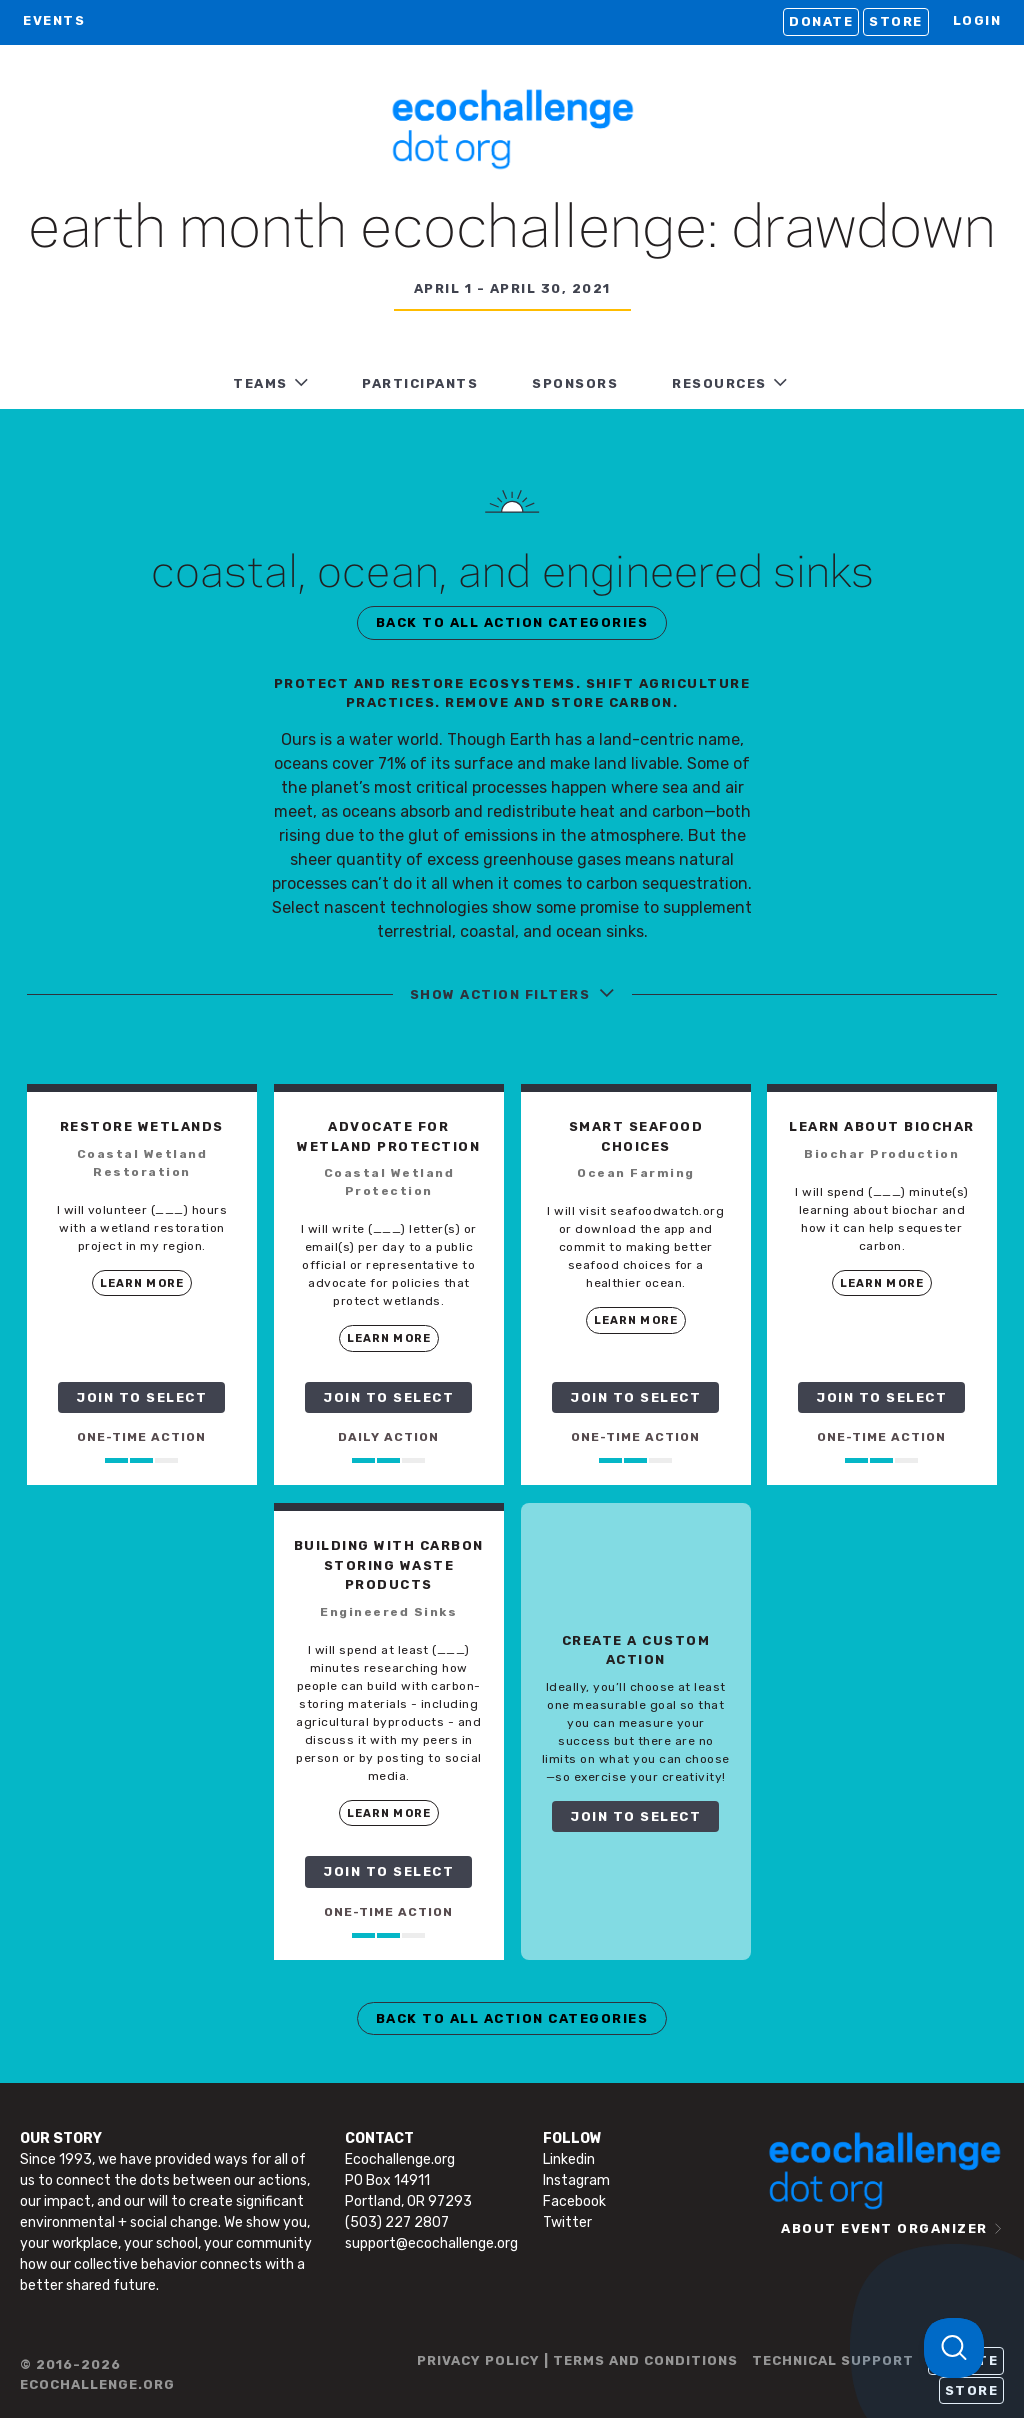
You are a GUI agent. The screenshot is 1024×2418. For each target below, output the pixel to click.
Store (896, 21)
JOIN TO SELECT (141, 1397)
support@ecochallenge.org (431, 2243)
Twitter (567, 2222)
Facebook (574, 2201)
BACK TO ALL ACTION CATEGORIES (512, 622)
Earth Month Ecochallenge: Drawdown (512, 230)
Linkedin (569, 2159)
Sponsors (575, 383)
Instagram (576, 2180)
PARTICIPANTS (420, 383)
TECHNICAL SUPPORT (833, 2360)
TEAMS (260, 383)
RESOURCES (719, 383)
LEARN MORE (142, 1283)
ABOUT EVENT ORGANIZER (884, 2228)
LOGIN (977, 20)
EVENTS (54, 20)
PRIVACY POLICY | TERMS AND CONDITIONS (577, 2360)
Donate (821, 21)
